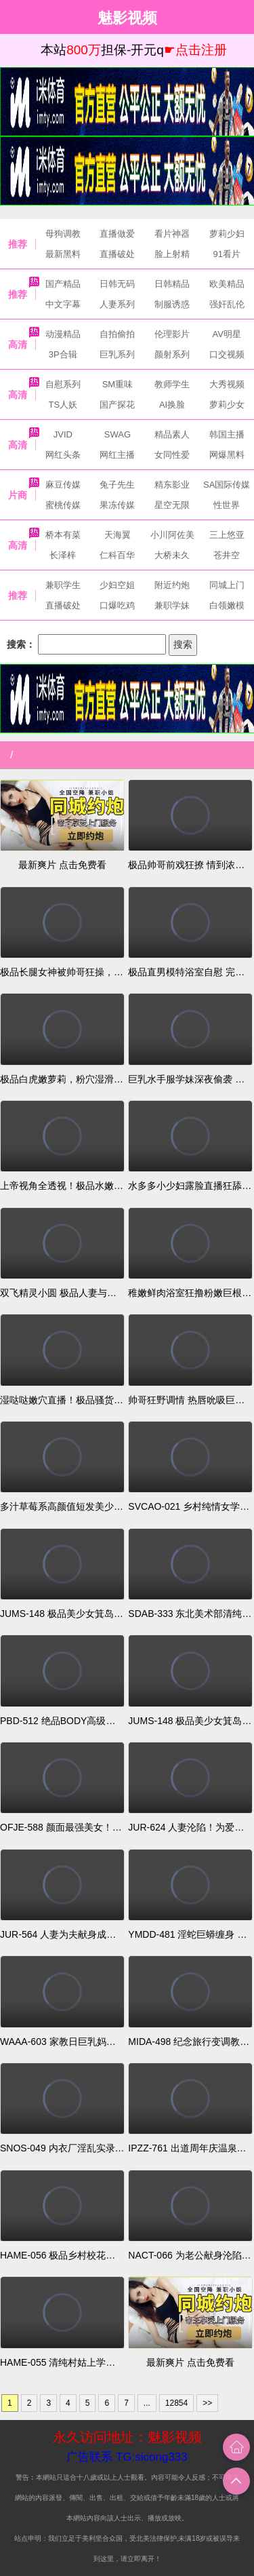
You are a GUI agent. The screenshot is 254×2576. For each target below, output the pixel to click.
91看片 (226, 254)
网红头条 (63, 455)
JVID (63, 434)
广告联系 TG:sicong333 (127, 2457)
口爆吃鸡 (117, 605)
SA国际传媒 (226, 485)
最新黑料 (63, 254)
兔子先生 (117, 485)
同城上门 (227, 585)
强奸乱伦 (227, 304)
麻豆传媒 (63, 485)
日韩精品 (172, 284)
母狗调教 (63, 234)
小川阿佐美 (172, 535)
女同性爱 (172, 455)
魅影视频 (127, 17)
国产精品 (63, 284)
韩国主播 (227, 434)
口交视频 (227, 354)
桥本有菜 (63, 535)
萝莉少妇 (227, 234)
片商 (17, 495)
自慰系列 (63, 384)
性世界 (226, 505)
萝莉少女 (227, 404)
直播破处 (117, 254)
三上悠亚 (227, 535)
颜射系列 (172, 354)
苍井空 (226, 555)
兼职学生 (63, 585)
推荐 (17, 244)
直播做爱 (117, 234)
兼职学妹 (172, 605)
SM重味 (117, 384)
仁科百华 (117, 555)
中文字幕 (63, 304)
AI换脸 (172, 404)
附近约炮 (172, 585)
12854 (176, 2403)
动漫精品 (63, 334)
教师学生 (172, 384)
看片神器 (172, 234)
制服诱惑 (172, 304)
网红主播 (117, 455)
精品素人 (172, 434)
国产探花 (117, 404)
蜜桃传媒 (63, 505)
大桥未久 (172, 555)
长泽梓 (62, 555)
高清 (17, 344)
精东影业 (172, 485)
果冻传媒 (117, 505)
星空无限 (172, 505)
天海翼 (117, 535)
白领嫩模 (227, 605)
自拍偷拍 (117, 334)
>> (207, 2403)
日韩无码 (117, 284)
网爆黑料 (227, 455)
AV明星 (226, 334)
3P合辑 (63, 354)
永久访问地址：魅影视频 (127, 2436)
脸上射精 (172, 254)
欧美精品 (227, 284)
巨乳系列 (117, 354)
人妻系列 (117, 304)
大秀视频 (227, 384)
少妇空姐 (117, 585)
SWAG (117, 434)
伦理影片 (172, 334)
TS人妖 (63, 404)
